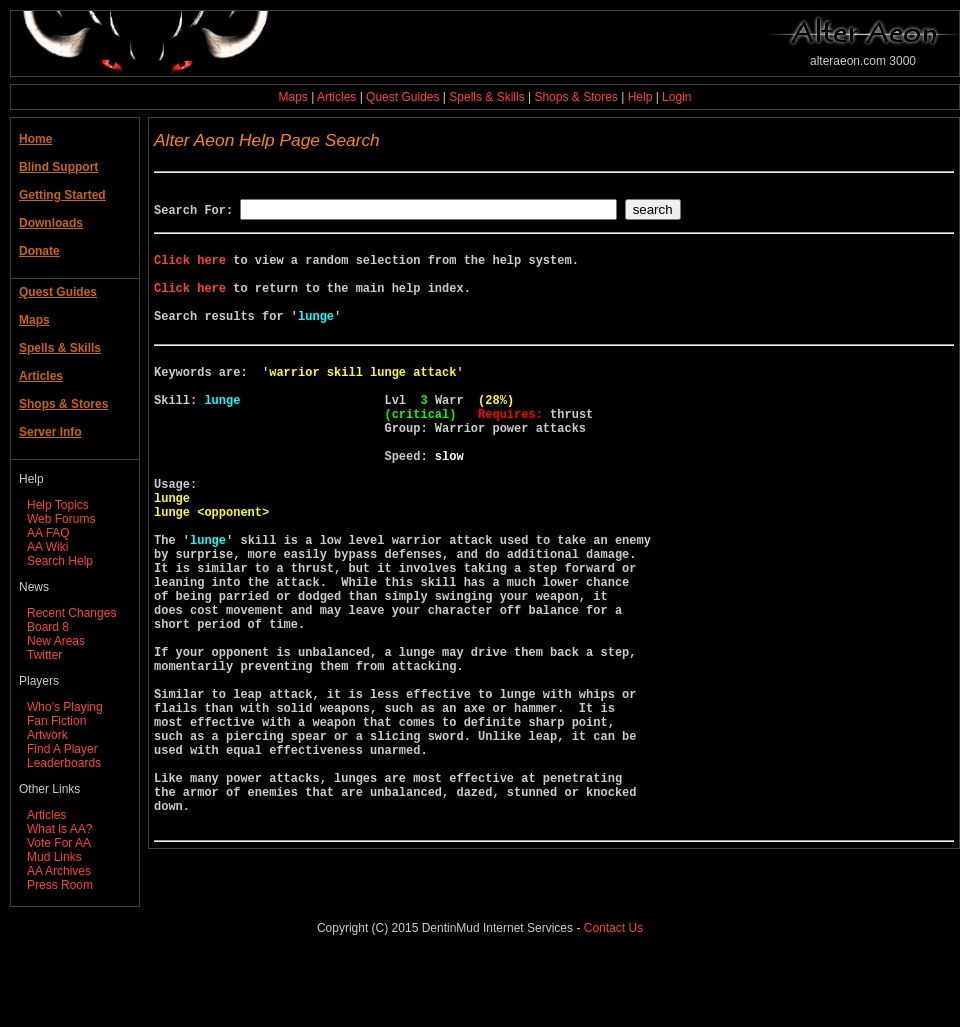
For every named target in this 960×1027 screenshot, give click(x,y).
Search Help (60, 561)
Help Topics (58, 505)
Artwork (47, 735)
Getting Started (62, 195)
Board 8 (48, 627)
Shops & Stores (575, 97)
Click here (190, 268)
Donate (39, 251)
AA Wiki (47, 547)
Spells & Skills (486, 97)
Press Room (60, 885)
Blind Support (58, 167)
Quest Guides (402, 97)
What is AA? (59, 829)
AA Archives (59, 871)
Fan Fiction (56, 721)
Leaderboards (64, 763)
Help (640, 97)
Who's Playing (65, 707)
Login (676, 97)
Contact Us (613, 996)
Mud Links (54, 857)
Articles (336, 97)
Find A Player (62, 749)
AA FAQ (48, 533)
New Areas (56, 641)
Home (35, 139)
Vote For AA (59, 843)
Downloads (51, 223)
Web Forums (61, 519)
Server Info (50, 432)
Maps (293, 97)
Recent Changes (71, 613)
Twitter (44, 655)
